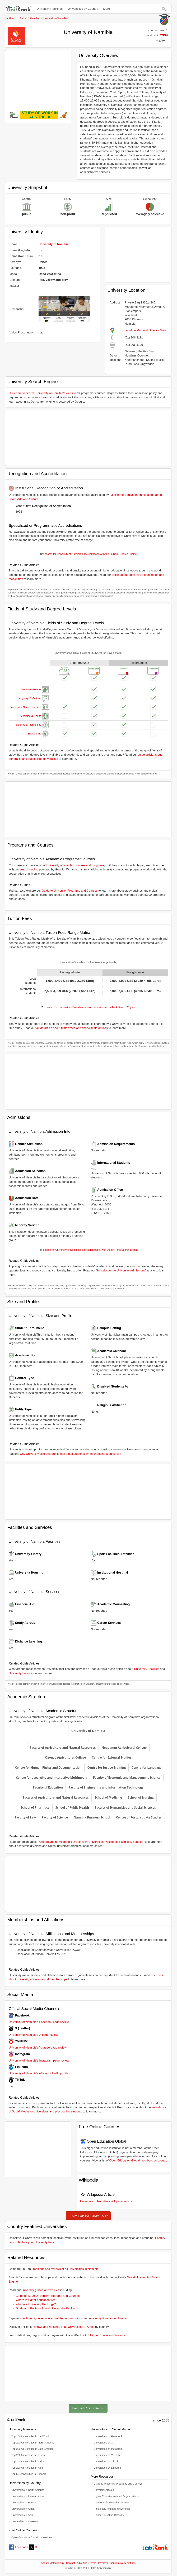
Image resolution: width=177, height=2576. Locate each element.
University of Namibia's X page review (33, 2034)
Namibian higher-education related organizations (51, 2318)
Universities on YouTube (107, 2455)
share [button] (160, 40)
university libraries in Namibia (108, 2318)
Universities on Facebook (108, 2436)
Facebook (18, 2547)
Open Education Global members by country (138, 2160)
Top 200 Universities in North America (32, 2442)
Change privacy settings (122, 2563)
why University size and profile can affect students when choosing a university (70, 1453)
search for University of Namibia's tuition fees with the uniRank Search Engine (90, 1007)
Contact (70, 2563)
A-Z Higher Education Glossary (105, 2335)
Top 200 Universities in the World (30, 2436)
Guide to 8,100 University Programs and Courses (48, 2295)
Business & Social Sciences (29, 707)
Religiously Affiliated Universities (112, 2508)
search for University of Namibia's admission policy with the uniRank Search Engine (90, 1249)
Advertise (82, 2563)
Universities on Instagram (108, 2448)
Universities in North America (27, 2490)
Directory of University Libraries (111, 2502)
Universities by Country (83, 8)
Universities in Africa (23, 2508)
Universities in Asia (22, 2515)
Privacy (102, 2563)
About (44, 2563)
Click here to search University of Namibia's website (42, 393)
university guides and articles (40, 2290)
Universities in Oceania (24, 2521)
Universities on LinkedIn (107, 2467)
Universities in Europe (23, 2502)
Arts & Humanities (35, 689)
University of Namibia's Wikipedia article (106, 2201)
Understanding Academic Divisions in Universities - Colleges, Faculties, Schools (91, 1841)
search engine (29, 869)
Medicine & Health (34, 716)
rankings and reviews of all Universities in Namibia (66, 2269)
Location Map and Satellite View (145, 330)
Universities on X (103, 2442)
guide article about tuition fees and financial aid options (72, 1028)
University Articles (104, 2490)
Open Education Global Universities (31, 2537)
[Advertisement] (38, 78)
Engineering (38, 733)
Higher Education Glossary (109, 2515)
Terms (92, 2563)
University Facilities (146, 1669)
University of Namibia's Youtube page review (38, 2047)
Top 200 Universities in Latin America (32, 2448)
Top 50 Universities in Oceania (28, 2474)
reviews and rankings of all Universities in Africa (63, 2326)
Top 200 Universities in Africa (27, 2461)
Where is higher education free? (36, 2300)
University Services (21, 1673)
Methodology (57, 2563)
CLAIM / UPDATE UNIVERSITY (88, 2216)
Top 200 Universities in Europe (28, 2455)
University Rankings (50, 8)
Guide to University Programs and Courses (69, 890)
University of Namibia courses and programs (75, 865)
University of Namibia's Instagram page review (39, 2060)
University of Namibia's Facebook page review (39, 2022)
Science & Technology (32, 724)
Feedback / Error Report (88, 2408)
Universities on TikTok (106, 2461)
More (106, 8)
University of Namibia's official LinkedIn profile (38, 2073)
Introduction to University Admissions (121, 1270)
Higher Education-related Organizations (116, 2496)
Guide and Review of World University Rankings (47, 2308)
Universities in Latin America (27, 2496)
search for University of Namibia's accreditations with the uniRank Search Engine (91, 554)
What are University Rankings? (36, 2304)
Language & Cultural (33, 698)
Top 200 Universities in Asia (27, 2467)
